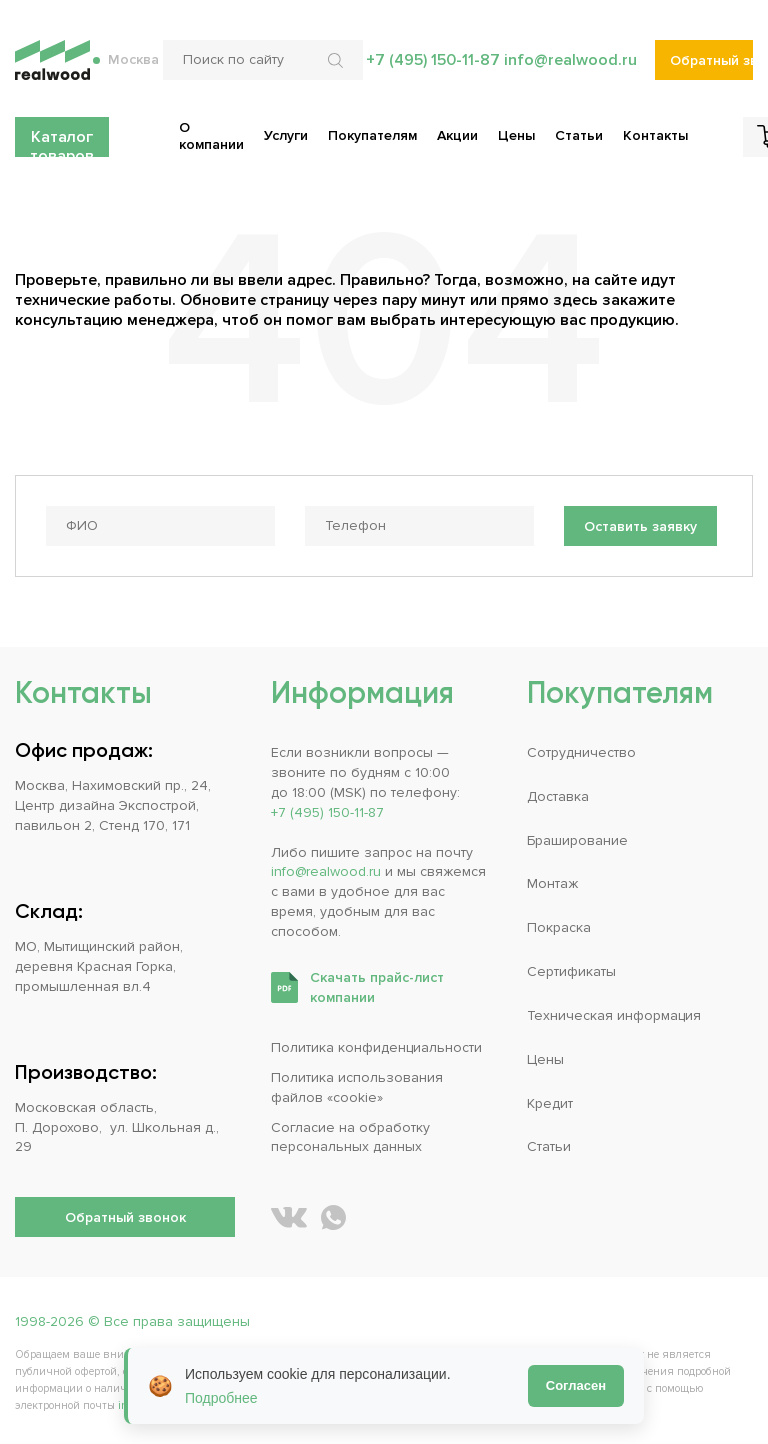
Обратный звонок (711, 60)
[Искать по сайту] (338, 60)
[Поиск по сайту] (263, 60)
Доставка (558, 796)
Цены (545, 1059)
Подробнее (221, 1398)
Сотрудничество (581, 752)
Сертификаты (571, 971)
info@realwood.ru (570, 60)
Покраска (559, 927)
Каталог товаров (62, 142)
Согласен (576, 1385)
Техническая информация (614, 1015)
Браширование (577, 840)
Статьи (549, 1146)
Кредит (550, 1103)
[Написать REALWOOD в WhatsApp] (333, 1217)
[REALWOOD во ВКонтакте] (289, 1217)
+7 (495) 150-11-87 (433, 60)
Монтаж (552, 883)
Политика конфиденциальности (376, 1047)
